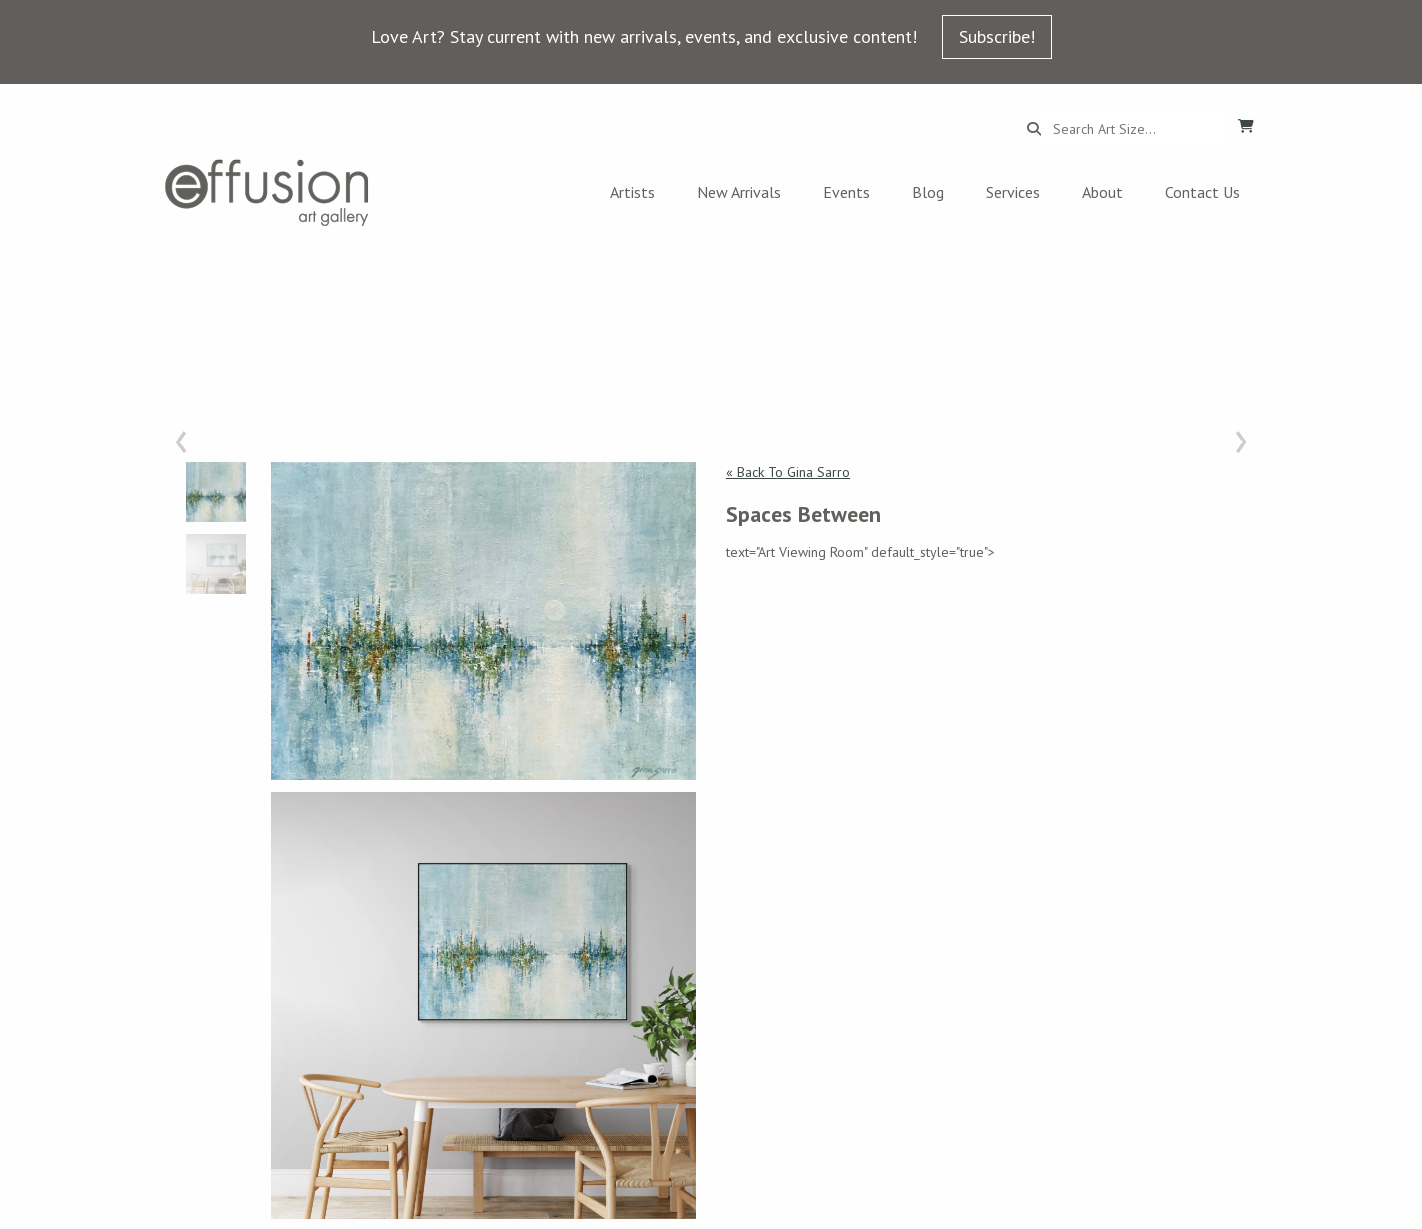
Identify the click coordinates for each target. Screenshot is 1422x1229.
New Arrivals (739, 192)
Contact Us (1202, 192)
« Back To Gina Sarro (788, 472)
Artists (632, 192)
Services (1013, 192)
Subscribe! (997, 36)
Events (846, 192)
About (1102, 192)
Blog (928, 192)
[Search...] (1133, 129)
